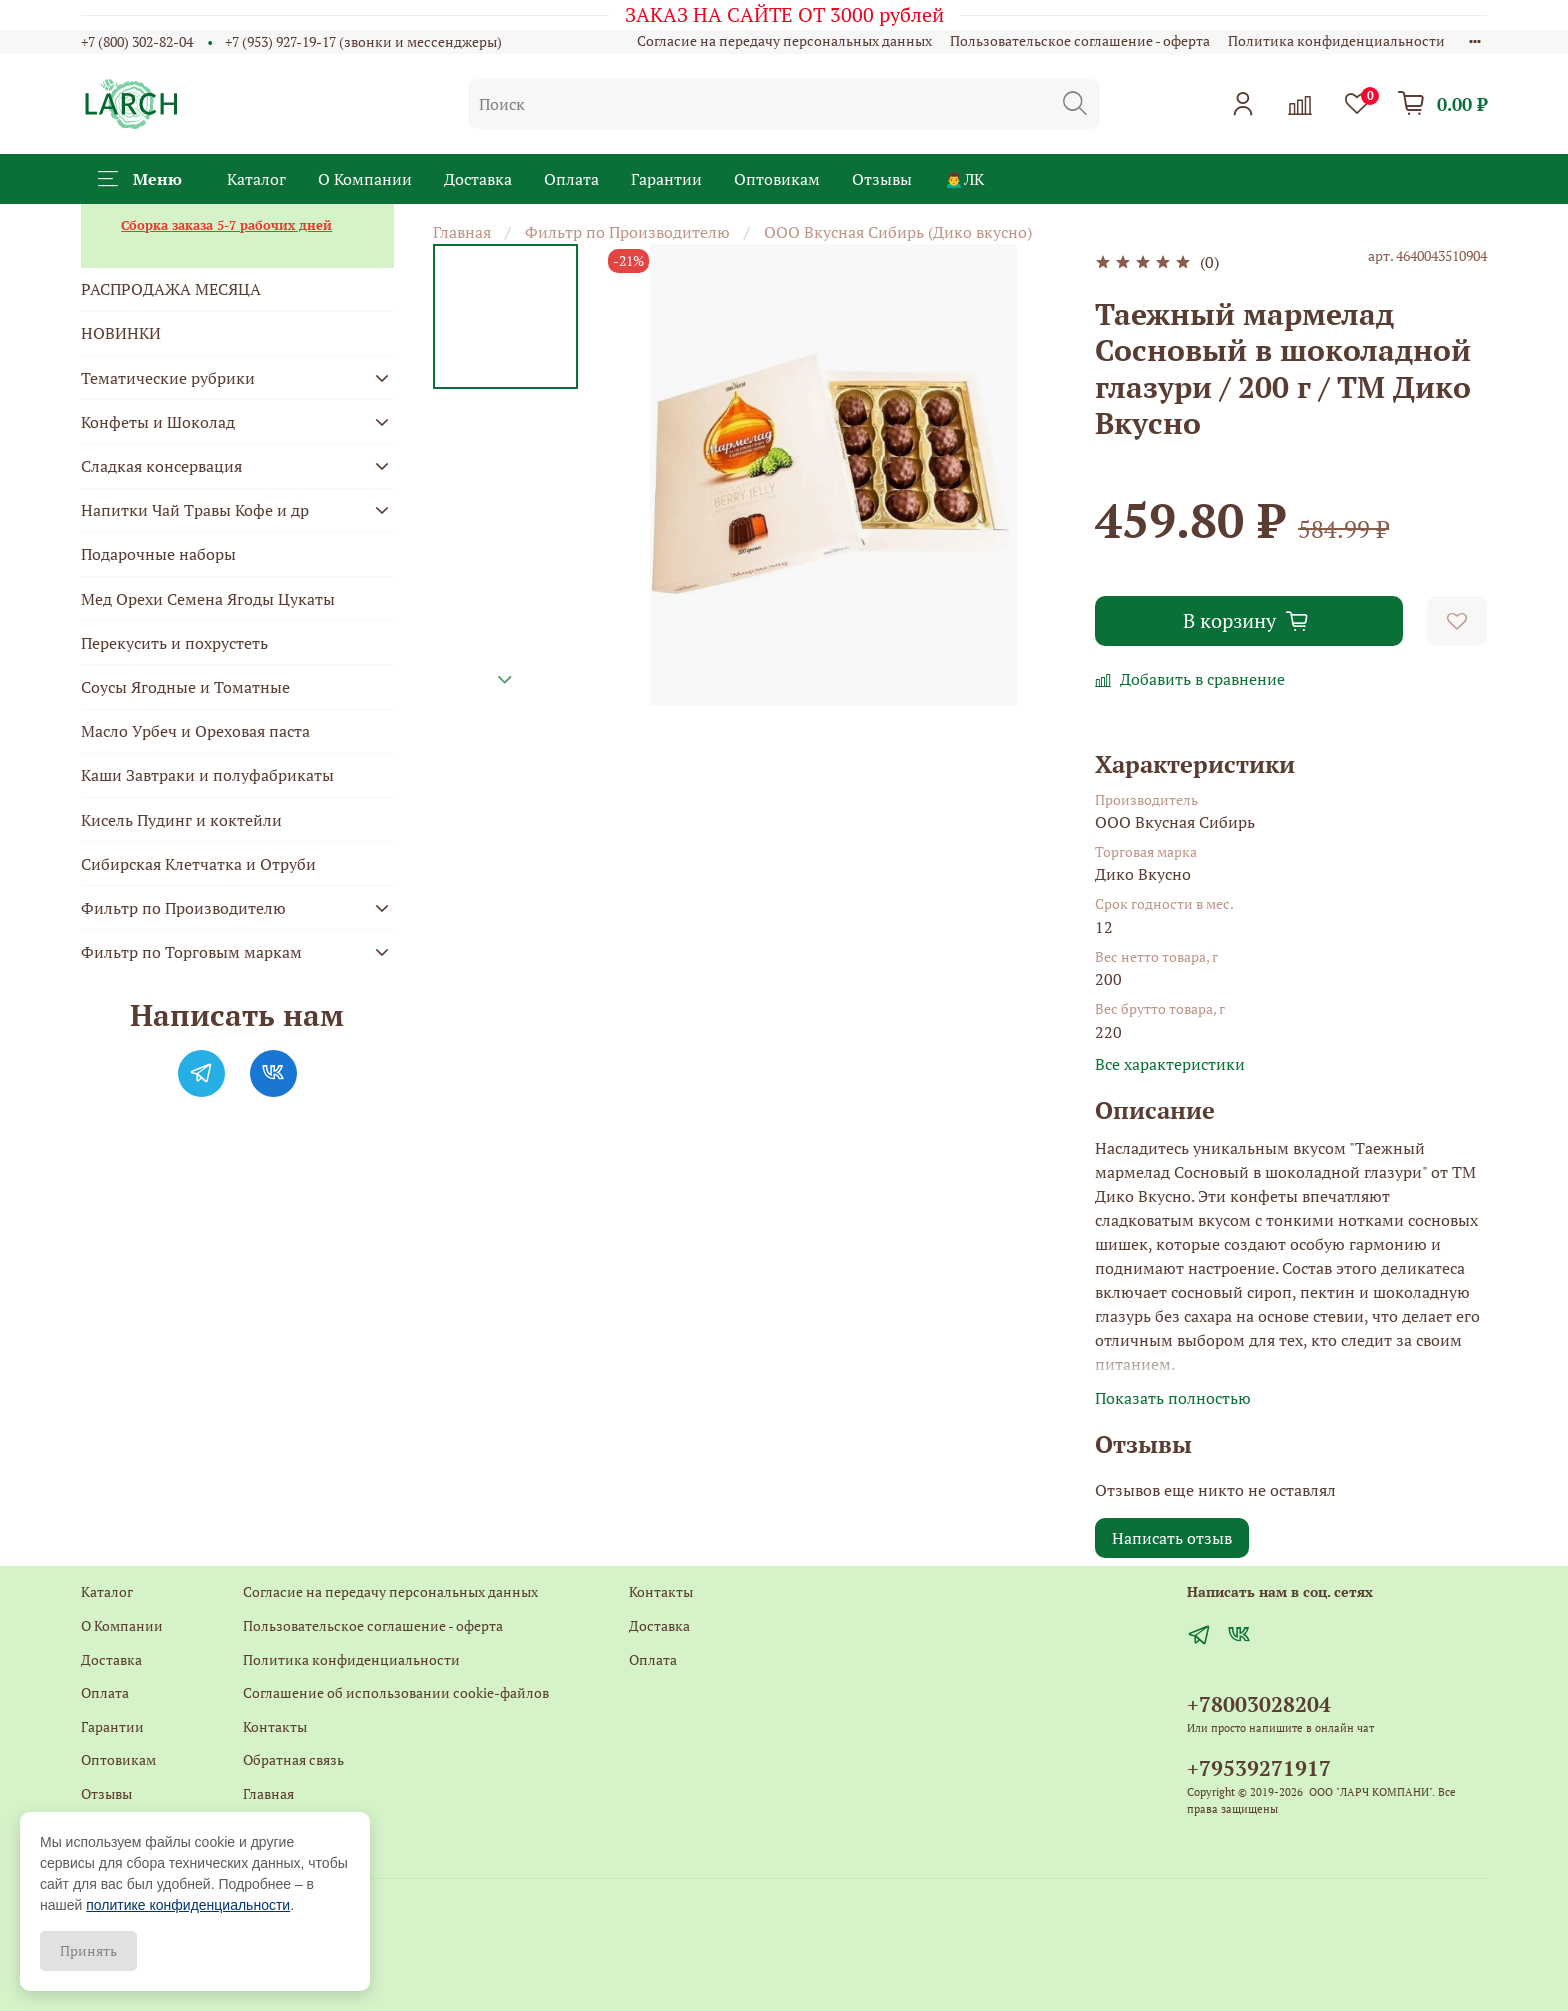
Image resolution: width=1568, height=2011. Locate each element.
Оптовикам (777, 179)
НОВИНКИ (121, 333)
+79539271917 (1259, 1768)
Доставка (478, 179)
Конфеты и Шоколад (158, 422)
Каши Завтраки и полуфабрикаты (207, 775)
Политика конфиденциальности (1336, 40)
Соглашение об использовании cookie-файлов (396, 1692)
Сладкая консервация (161, 466)
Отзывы (882, 179)
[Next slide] (505, 680)
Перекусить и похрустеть (174, 643)
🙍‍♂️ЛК (964, 179)
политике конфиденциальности (188, 1905)
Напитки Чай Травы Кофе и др (195, 510)
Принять (88, 1950)
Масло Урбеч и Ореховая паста (195, 731)
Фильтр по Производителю (627, 232)
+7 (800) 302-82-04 (137, 41)
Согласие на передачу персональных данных (784, 40)
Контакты (275, 1726)
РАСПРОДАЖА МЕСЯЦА (171, 289)
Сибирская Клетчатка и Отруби (198, 864)
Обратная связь (293, 1759)
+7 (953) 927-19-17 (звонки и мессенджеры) (363, 41)
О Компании (365, 179)
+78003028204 (1259, 1704)
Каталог (256, 179)
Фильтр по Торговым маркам (191, 952)
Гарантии (666, 179)
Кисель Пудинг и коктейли (181, 820)
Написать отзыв (1172, 1538)
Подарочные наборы (158, 554)
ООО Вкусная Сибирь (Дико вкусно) (898, 232)
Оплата (571, 179)
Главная (462, 232)
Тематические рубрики (168, 378)
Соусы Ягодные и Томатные (185, 687)
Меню (140, 179)
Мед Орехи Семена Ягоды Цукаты (208, 599)
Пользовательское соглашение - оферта (1080, 40)
